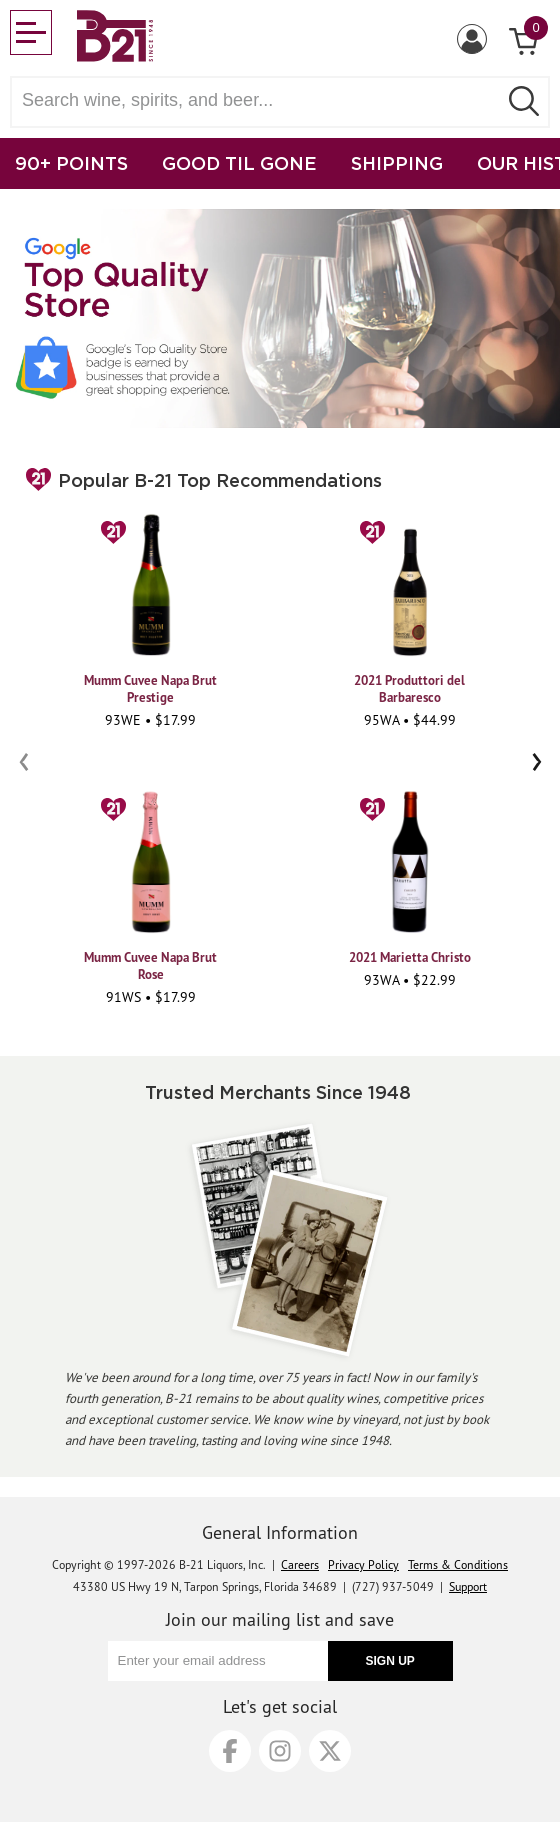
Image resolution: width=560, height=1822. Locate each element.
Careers (300, 1564)
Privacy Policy (363, 1564)
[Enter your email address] (218, 1661)
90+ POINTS (71, 163)
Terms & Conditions (458, 1564)
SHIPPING (397, 163)
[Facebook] (230, 1751)
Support (468, 1586)
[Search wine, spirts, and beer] (260, 100)
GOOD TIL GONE (239, 163)
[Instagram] (280, 1751)
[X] (330, 1751)
